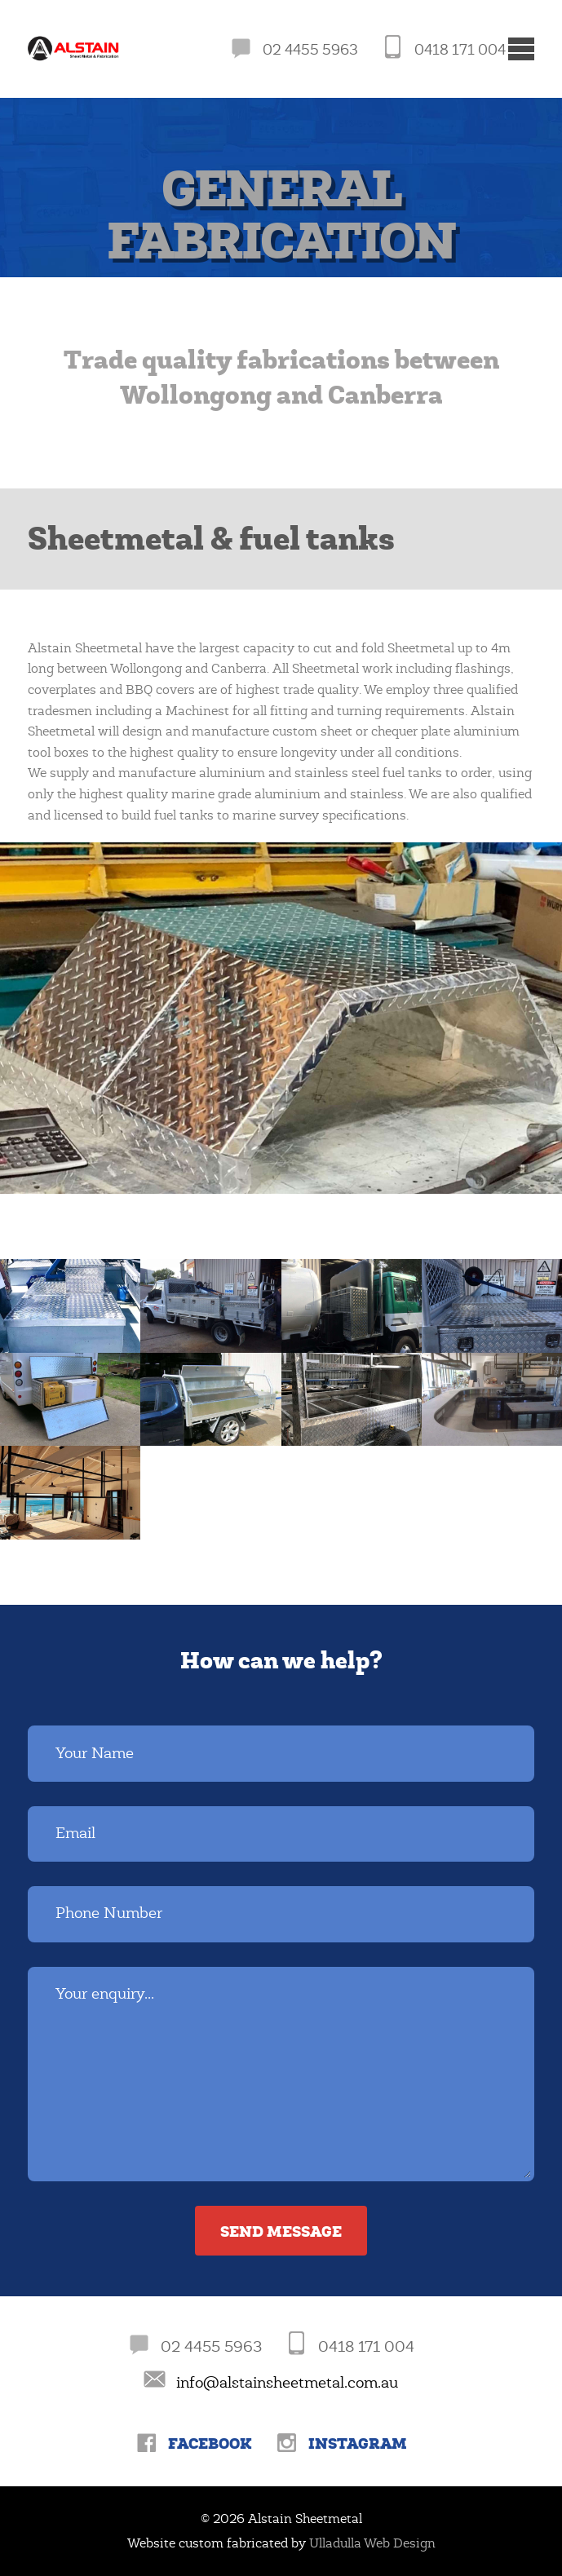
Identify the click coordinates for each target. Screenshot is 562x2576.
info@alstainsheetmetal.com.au (287, 2383)
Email (75, 1833)
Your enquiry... (104, 1994)
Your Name (94, 1753)
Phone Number (108, 1913)
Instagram (357, 2443)
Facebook (210, 2443)
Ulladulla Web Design (372, 2543)
